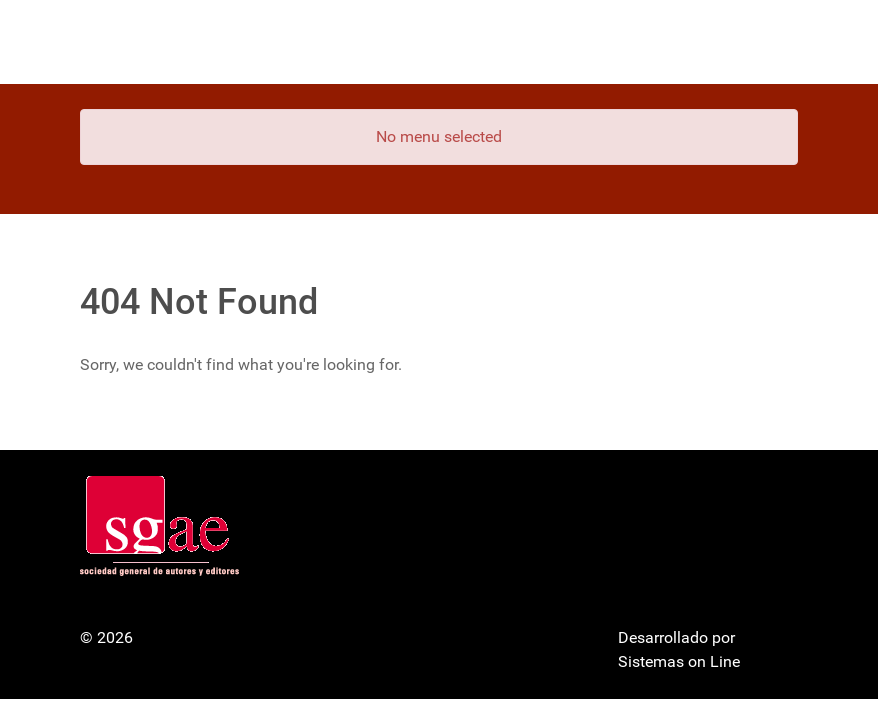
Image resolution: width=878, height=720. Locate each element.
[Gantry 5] (155, 42)
